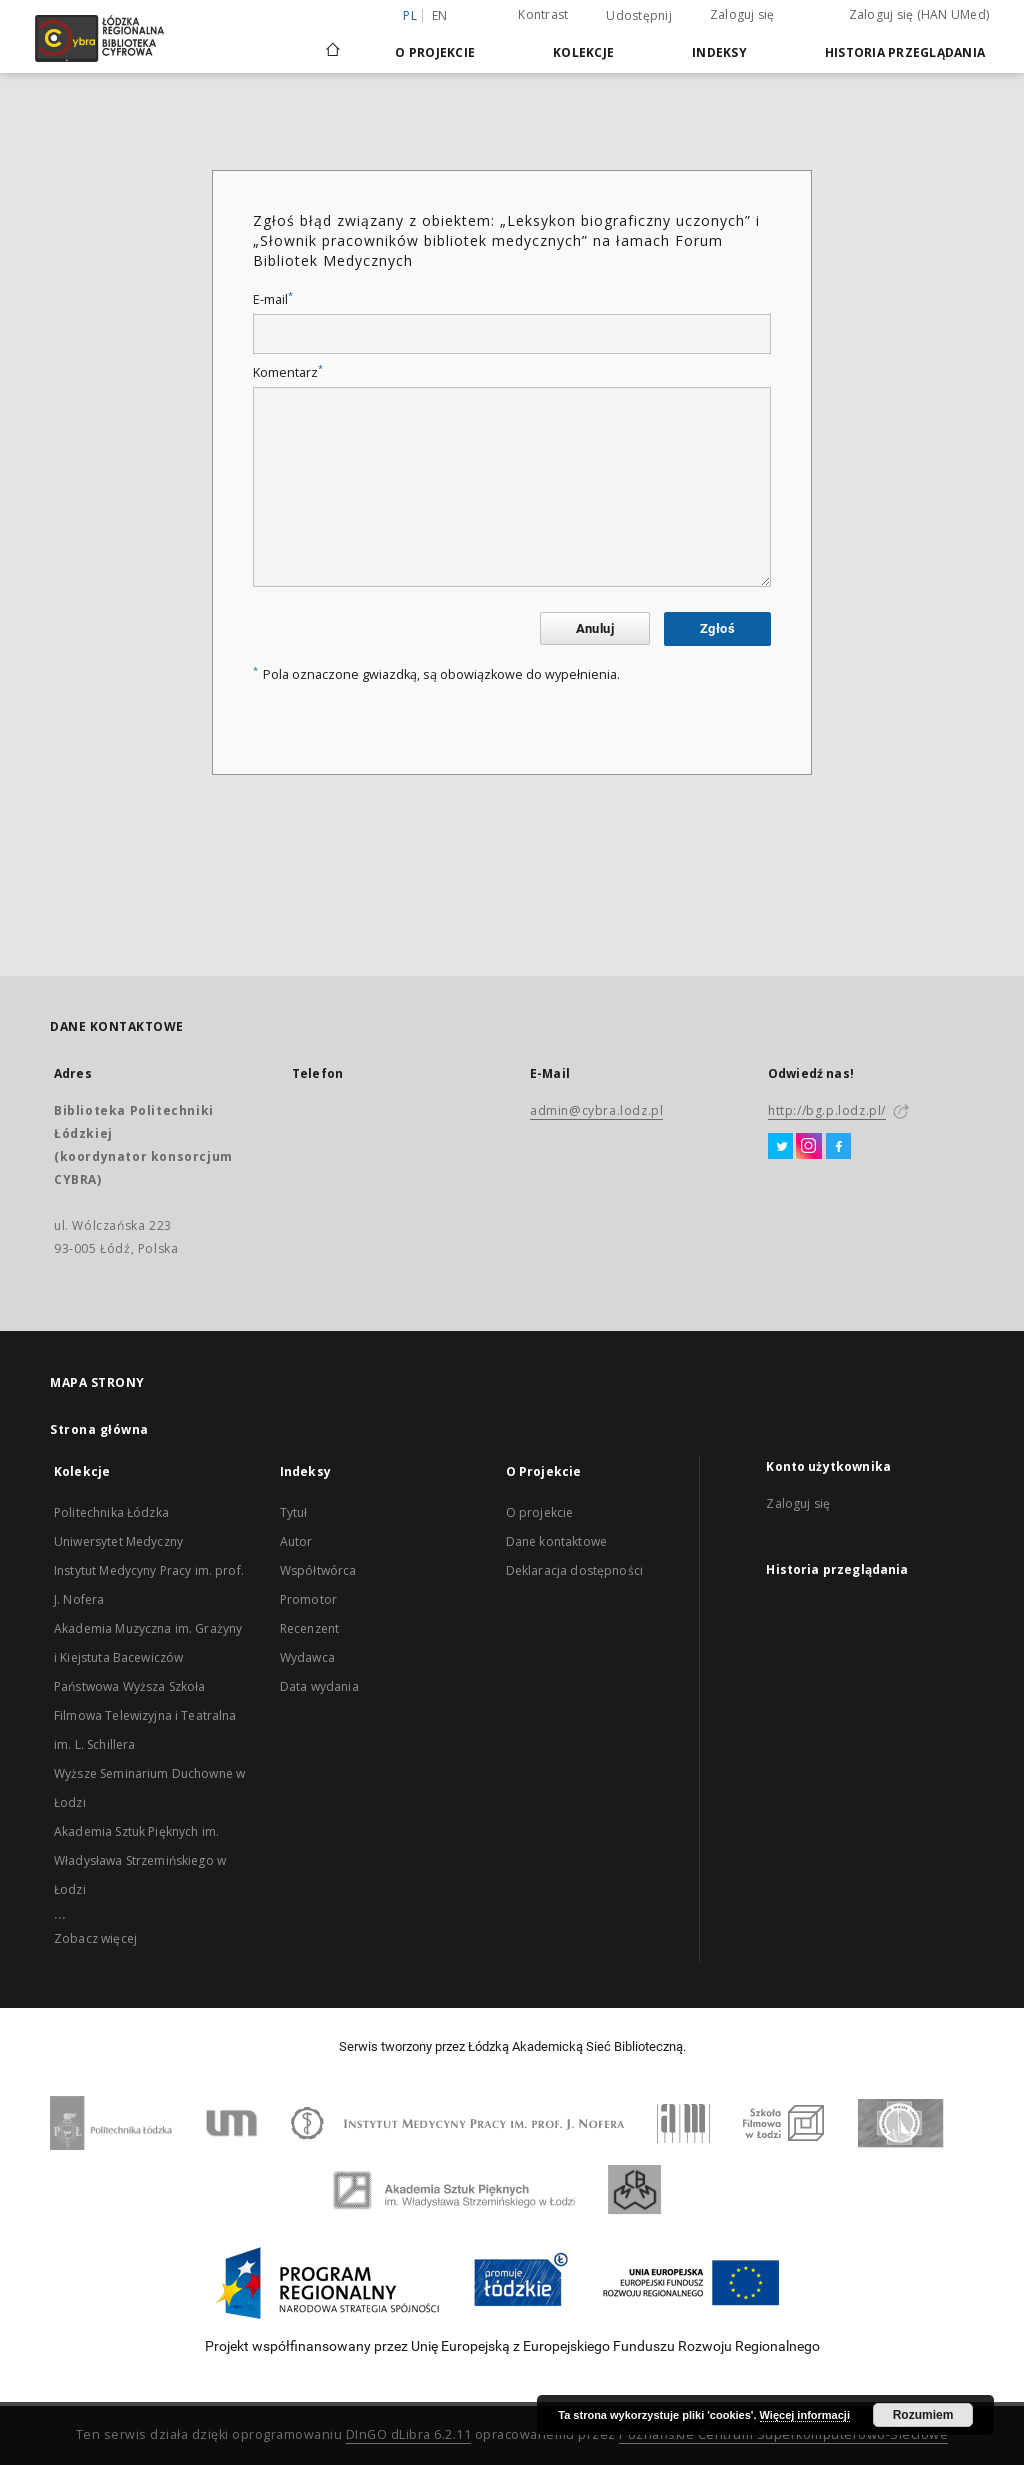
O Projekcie (435, 52)
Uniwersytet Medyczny (118, 1541)
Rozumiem (923, 2415)
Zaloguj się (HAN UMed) (919, 14)
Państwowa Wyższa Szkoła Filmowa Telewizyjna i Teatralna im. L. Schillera (145, 1715)
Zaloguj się (742, 14)
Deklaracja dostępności (574, 1570)
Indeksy (719, 52)
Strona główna (99, 1429)
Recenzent (309, 1628)
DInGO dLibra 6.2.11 (409, 2434)
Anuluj (595, 628)
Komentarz (288, 372)
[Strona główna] (333, 41)
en (440, 15)
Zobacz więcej (95, 1938)
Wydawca (307, 1657)
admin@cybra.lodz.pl (596, 1110)
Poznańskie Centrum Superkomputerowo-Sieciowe (783, 2434)
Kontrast (543, 14)
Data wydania (319, 1686)
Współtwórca (318, 1570)
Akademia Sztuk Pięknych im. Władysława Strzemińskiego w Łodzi (140, 1860)
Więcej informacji (805, 2415)
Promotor (308, 1599)
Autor (296, 1541)
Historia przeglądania (905, 52)
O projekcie (540, 1512)
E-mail (273, 299)
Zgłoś (717, 628)
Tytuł (294, 1512)
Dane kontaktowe (556, 1541)
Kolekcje (583, 52)
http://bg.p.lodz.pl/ (827, 1110)
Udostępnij (639, 16)
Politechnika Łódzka (111, 1512)
